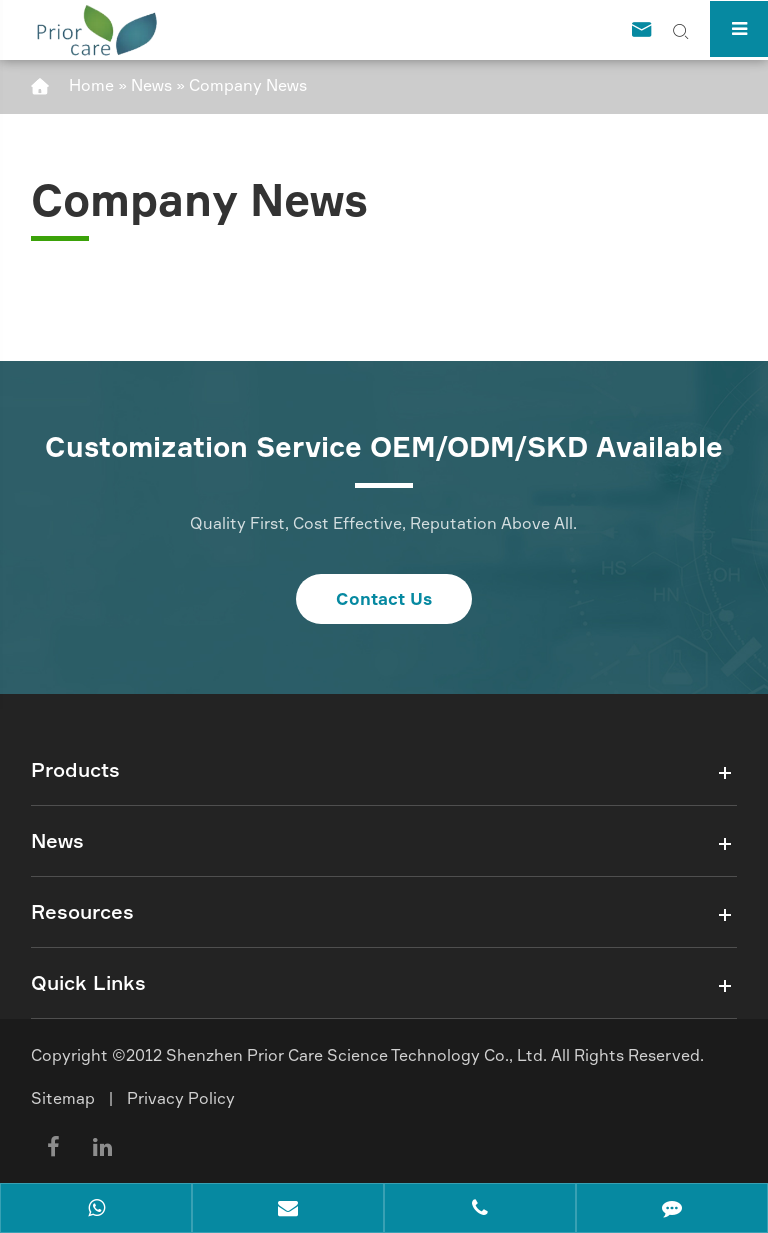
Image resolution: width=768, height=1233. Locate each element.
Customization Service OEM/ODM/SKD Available (384, 447)
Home (91, 85)
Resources (82, 911)
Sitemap (63, 1098)
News (151, 85)
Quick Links (88, 982)
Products (75, 769)
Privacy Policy (181, 1098)
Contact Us (384, 598)
